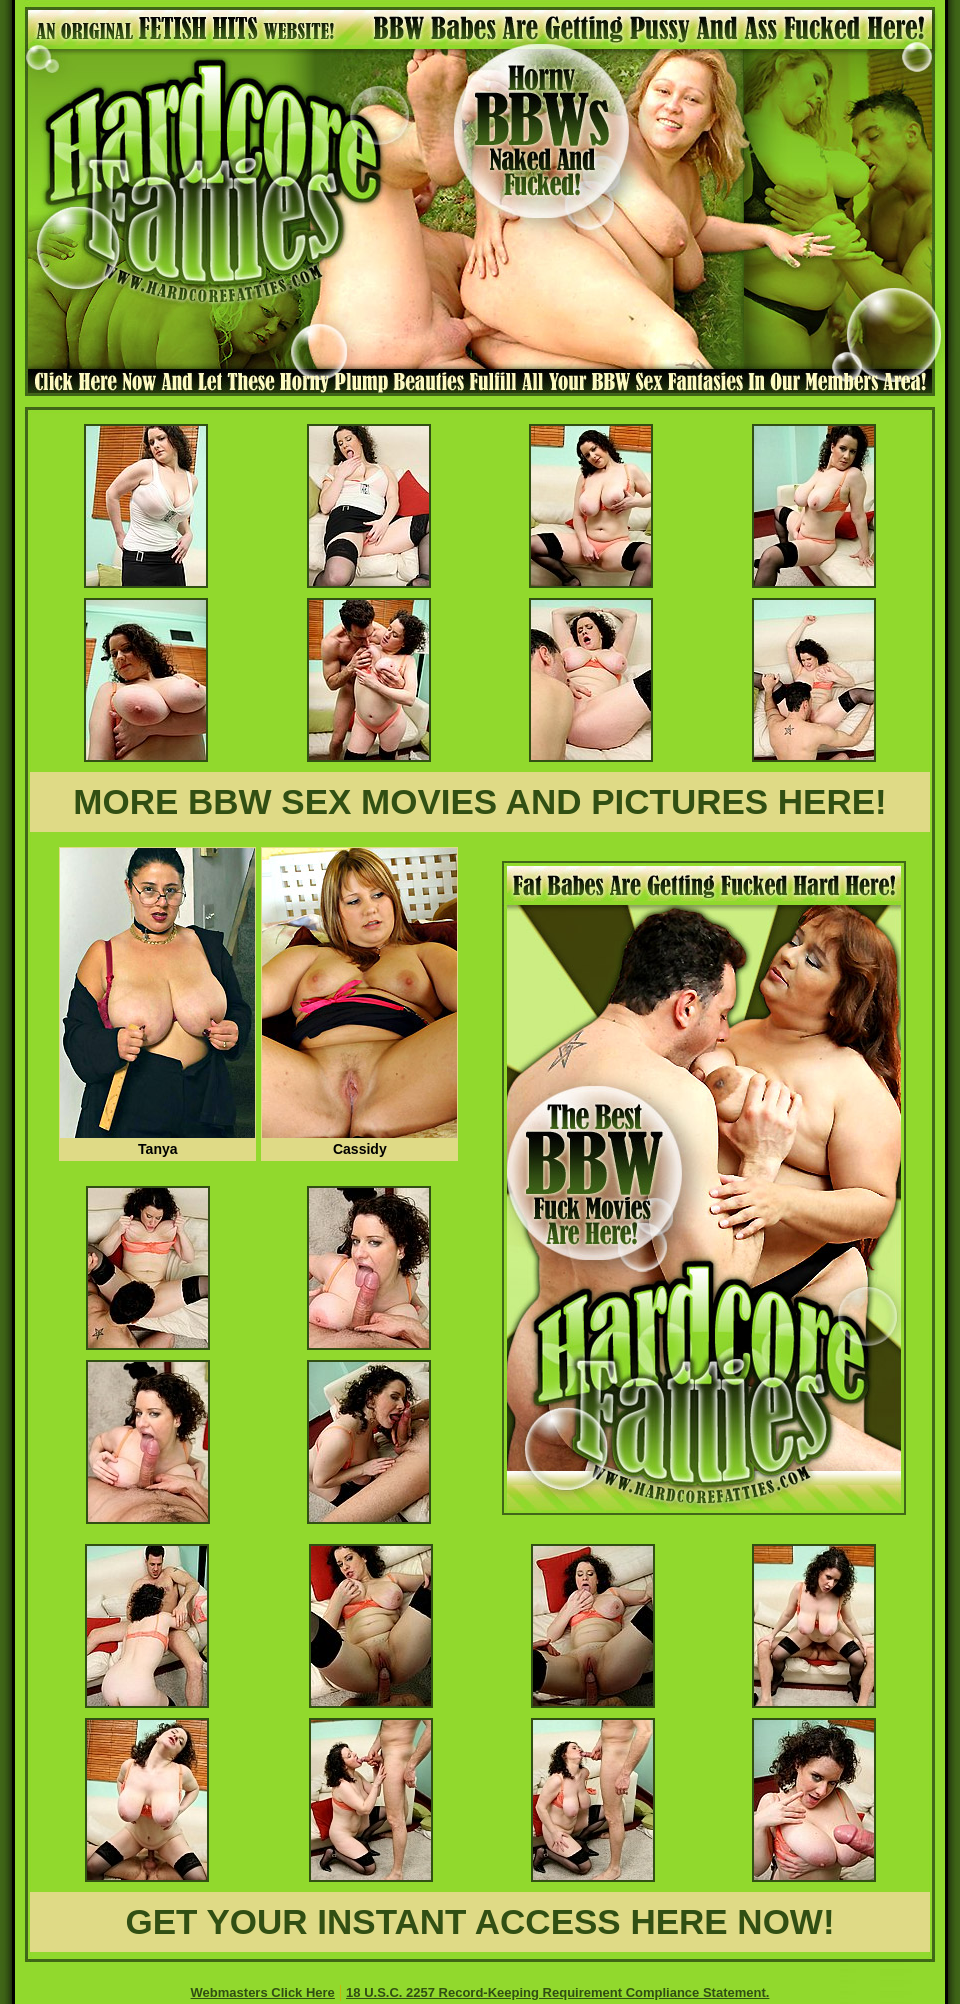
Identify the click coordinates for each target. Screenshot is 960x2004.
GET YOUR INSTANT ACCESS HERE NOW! (479, 1921)
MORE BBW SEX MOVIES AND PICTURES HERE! (480, 801)
